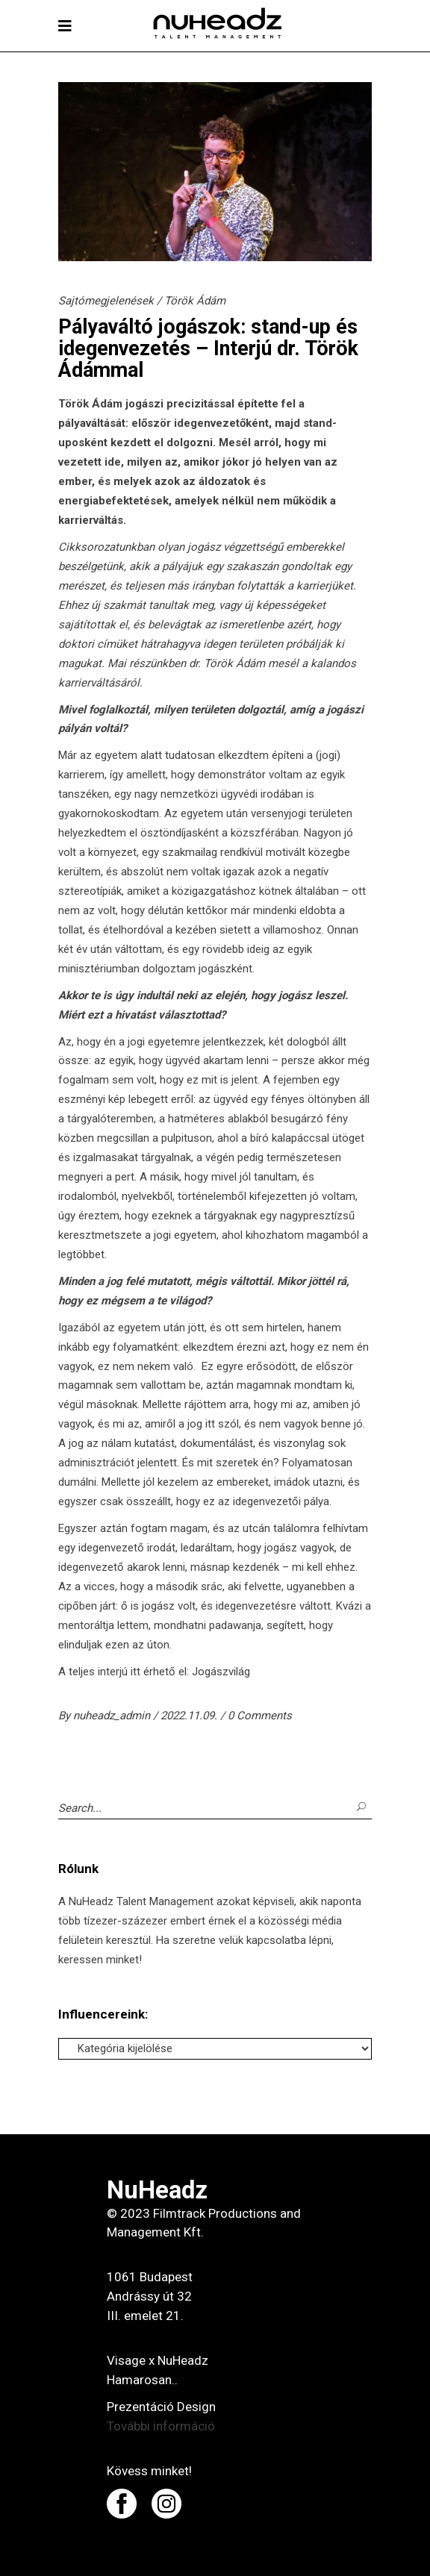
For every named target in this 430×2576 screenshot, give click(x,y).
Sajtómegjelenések (106, 300)
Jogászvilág (221, 1671)
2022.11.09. (190, 1715)
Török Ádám (194, 300)
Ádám (107, 403)
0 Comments (260, 1715)
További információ (161, 2426)
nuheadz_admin (113, 1715)
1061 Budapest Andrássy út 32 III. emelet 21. (150, 2296)
